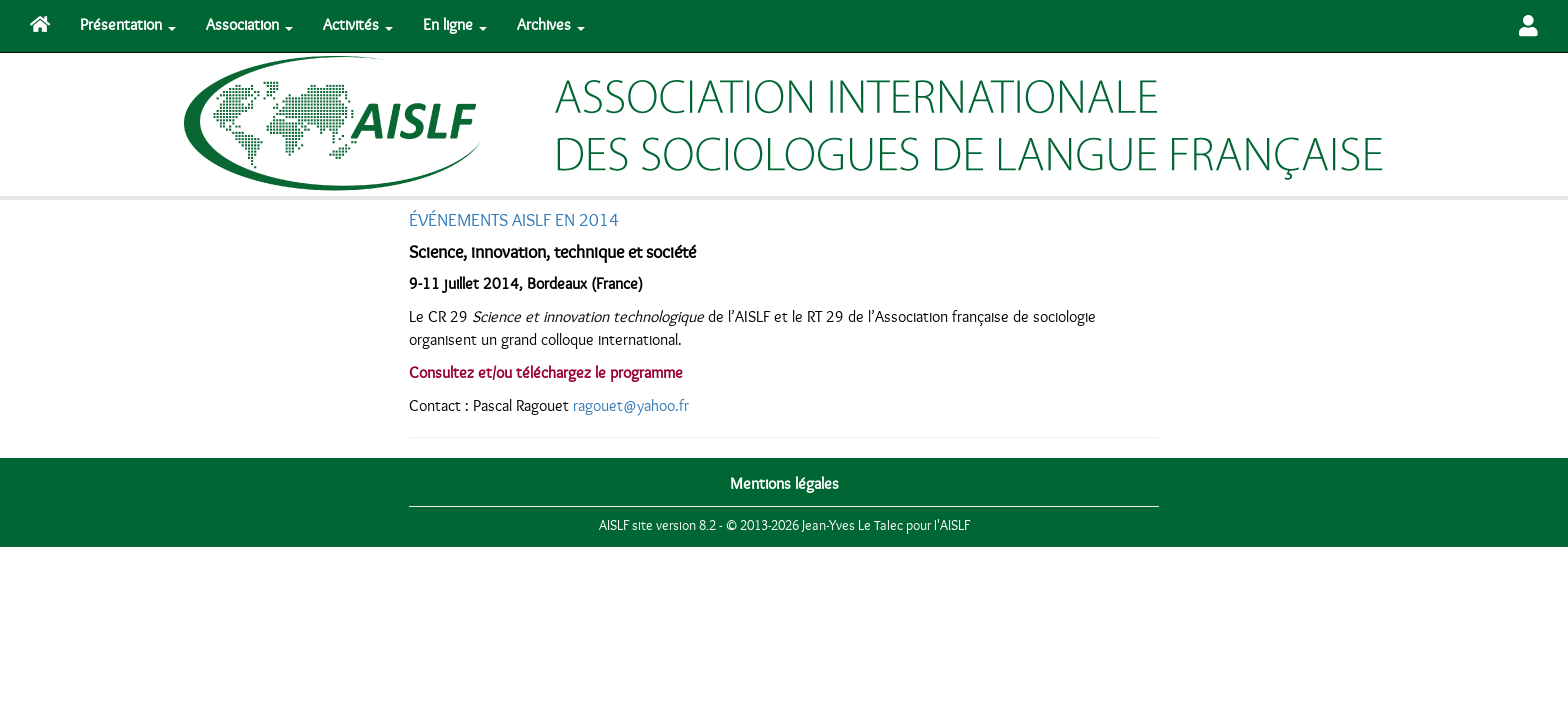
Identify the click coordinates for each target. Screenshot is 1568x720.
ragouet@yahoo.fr (631, 406)
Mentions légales (784, 484)
